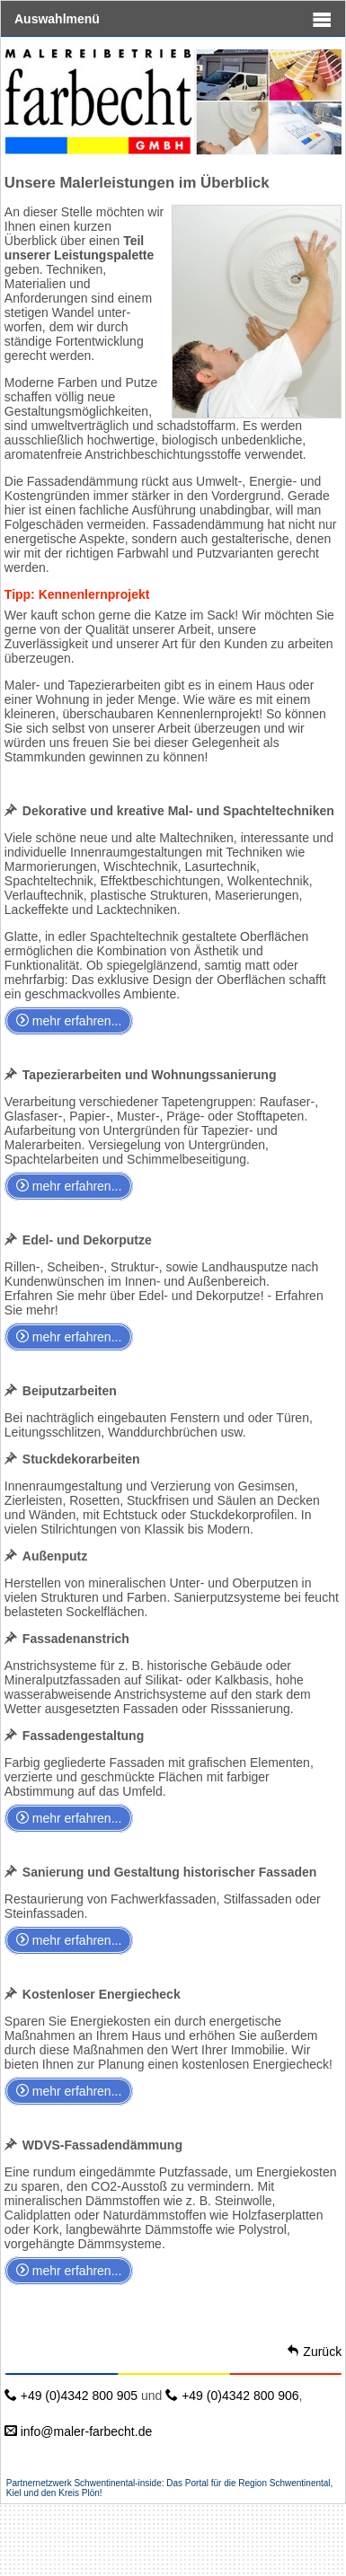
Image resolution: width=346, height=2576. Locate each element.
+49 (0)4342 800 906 (231, 2395)
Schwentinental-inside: (120, 2483)
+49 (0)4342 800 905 (71, 2395)
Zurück (314, 2351)
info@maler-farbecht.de (78, 2431)
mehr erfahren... (69, 1021)
